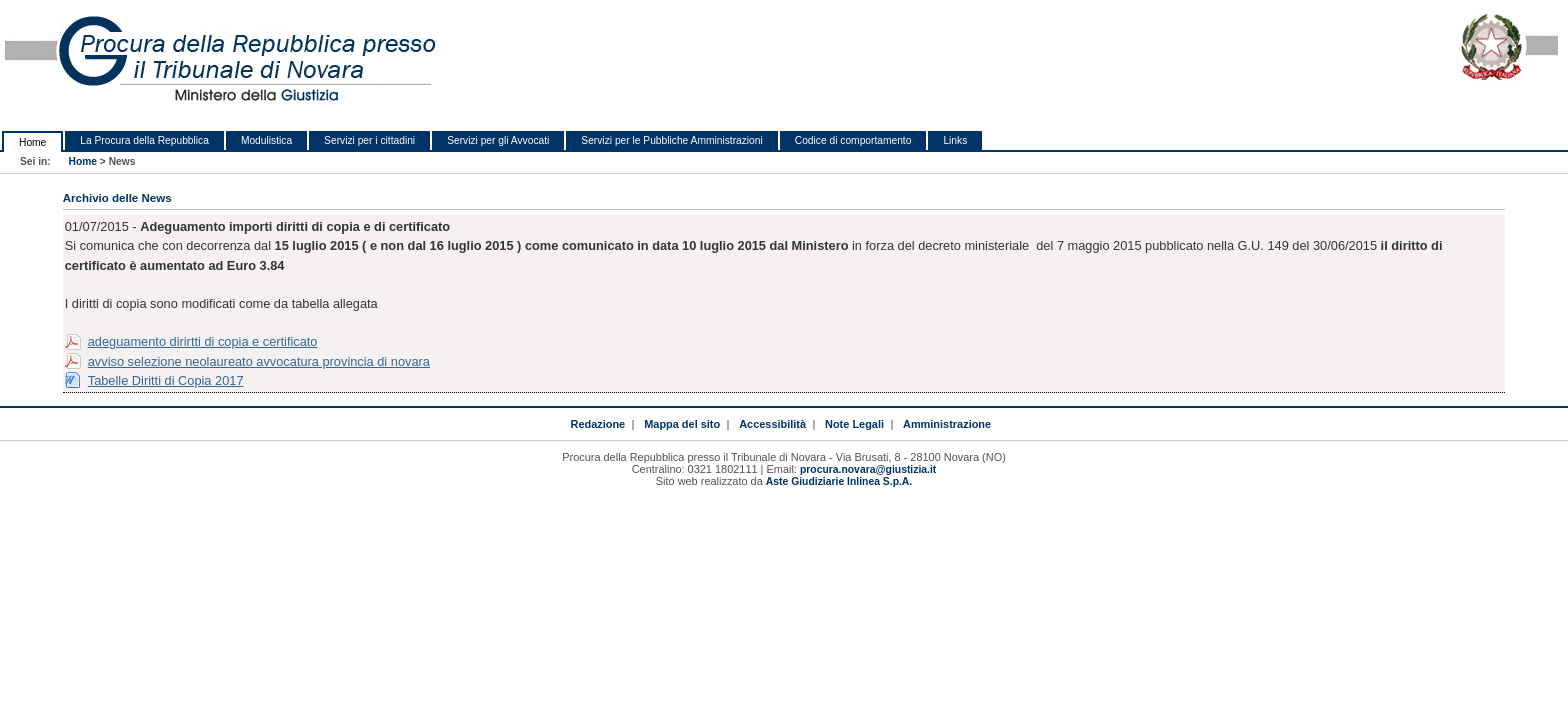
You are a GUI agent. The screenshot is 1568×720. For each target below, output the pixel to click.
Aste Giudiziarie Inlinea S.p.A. (839, 481)
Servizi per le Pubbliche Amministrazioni (671, 140)
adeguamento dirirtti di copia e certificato (203, 341)
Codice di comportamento (853, 140)
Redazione (597, 424)
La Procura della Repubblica (144, 140)
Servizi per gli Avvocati (498, 140)
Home (32, 142)
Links (955, 140)
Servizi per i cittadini (369, 140)
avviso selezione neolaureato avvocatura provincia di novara (259, 361)
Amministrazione (947, 424)
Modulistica (266, 140)
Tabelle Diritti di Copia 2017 (166, 380)
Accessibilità (772, 424)
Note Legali (854, 424)
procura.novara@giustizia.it (868, 469)
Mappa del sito (682, 424)
